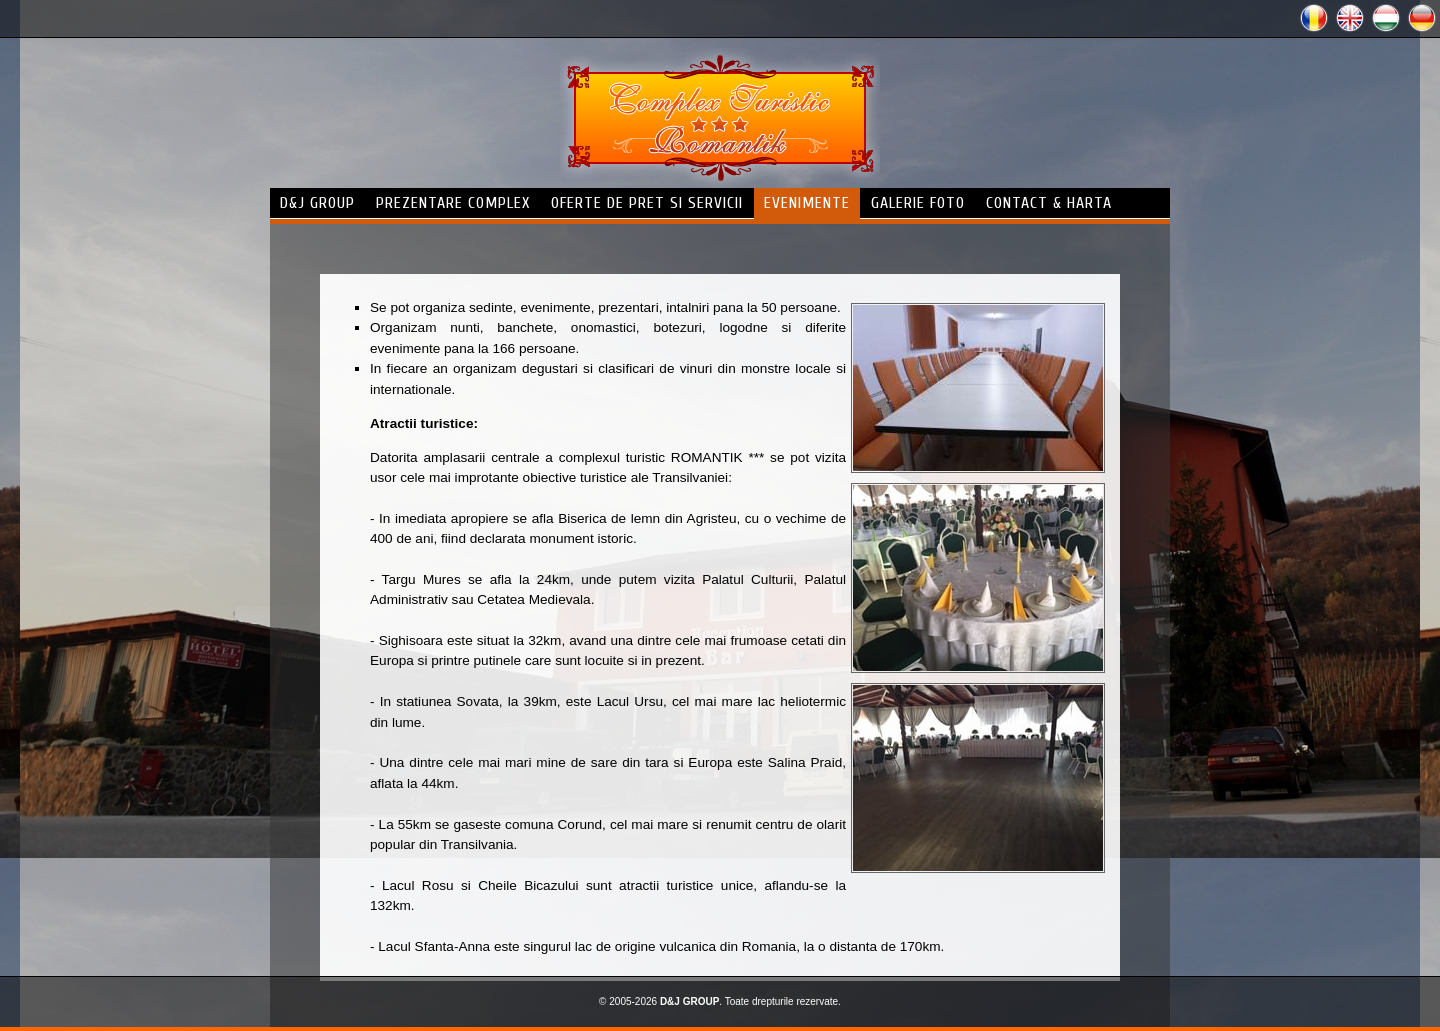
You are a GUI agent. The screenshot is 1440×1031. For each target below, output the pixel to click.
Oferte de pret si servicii (647, 203)
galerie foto (918, 203)
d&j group (317, 203)
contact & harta (1049, 203)
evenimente (807, 203)
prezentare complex (453, 203)
